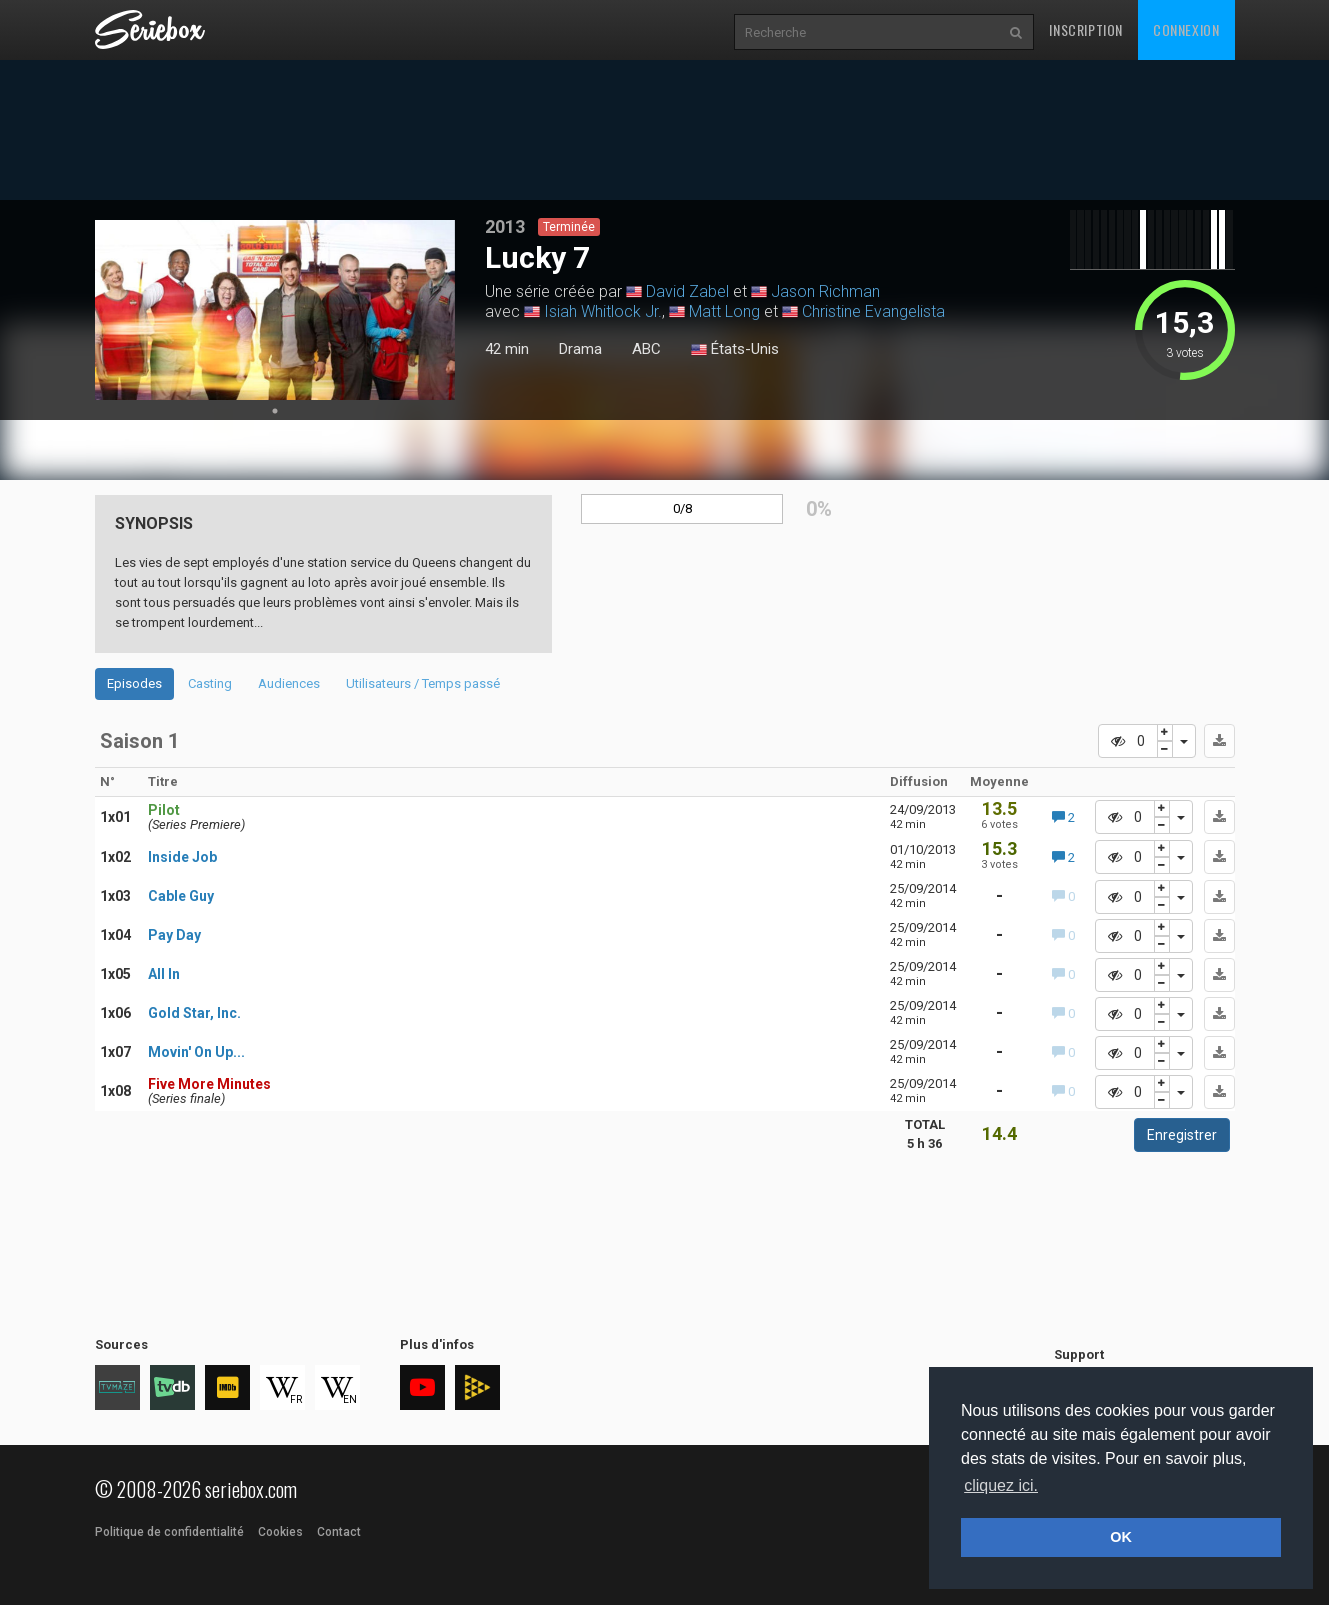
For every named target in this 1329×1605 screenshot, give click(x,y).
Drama (580, 349)
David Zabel (687, 291)
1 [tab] (275, 411)
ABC (646, 349)
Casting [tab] (210, 683)
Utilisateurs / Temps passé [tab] (423, 683)
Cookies (280, 1532)
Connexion (1186, 29)
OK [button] (1121, 1537)
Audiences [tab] (289, 683)
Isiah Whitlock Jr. (603, 311)
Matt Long (724, 311)
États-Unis (735, 350)
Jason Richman (825, 291)
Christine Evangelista (873, 311)
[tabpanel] (275, 310)
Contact (339, 1532)
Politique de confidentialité (169, 1532)
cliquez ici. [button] (1001, 1485)
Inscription (1086, 29)
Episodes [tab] (134, 683)
